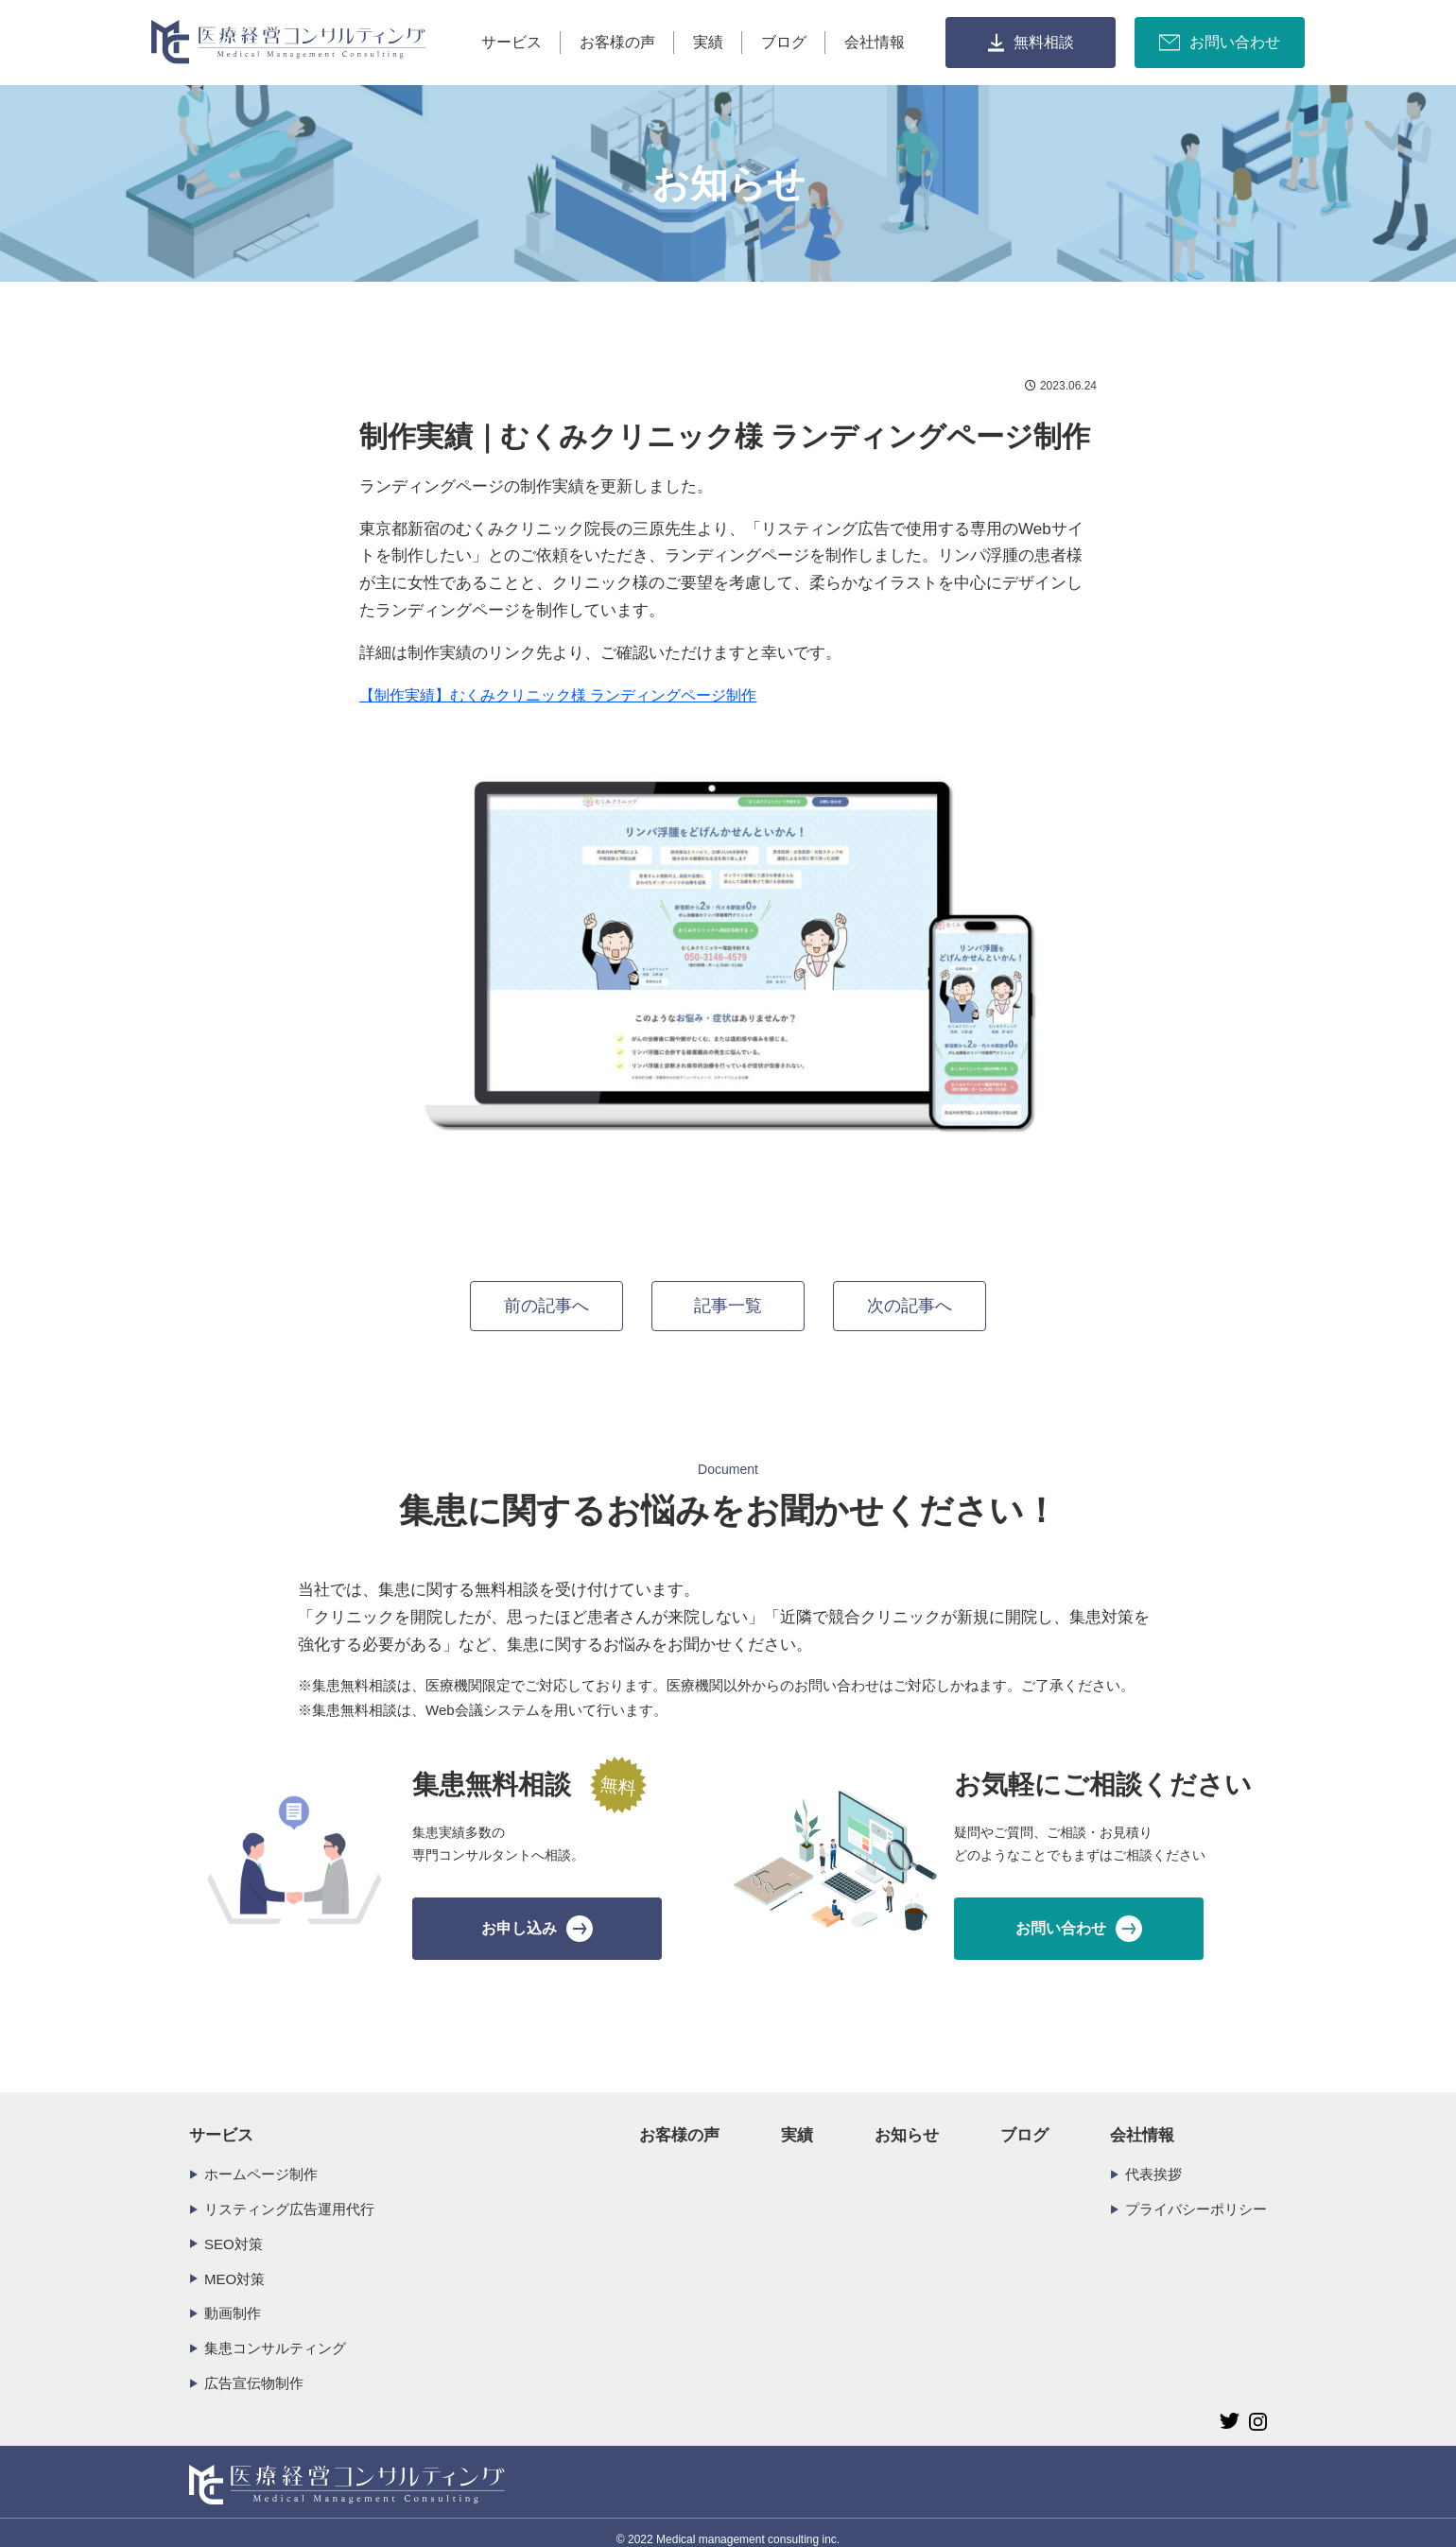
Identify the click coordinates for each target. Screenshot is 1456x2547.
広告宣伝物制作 (253, 2370)
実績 (708, 42)
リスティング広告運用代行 (289, 2195)
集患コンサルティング (275, 2335)
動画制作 (232, 2300)
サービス (511, 42)
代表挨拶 (1153, 2160)
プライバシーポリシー (1196, 2195)
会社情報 (874, 42)
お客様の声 (617, 42)
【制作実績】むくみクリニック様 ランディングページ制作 (557, 695)
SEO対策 (233, 2230)
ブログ (783, 42)
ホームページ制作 (261, 2160)
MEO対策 (234, 2265)
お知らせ (907, 2122)
